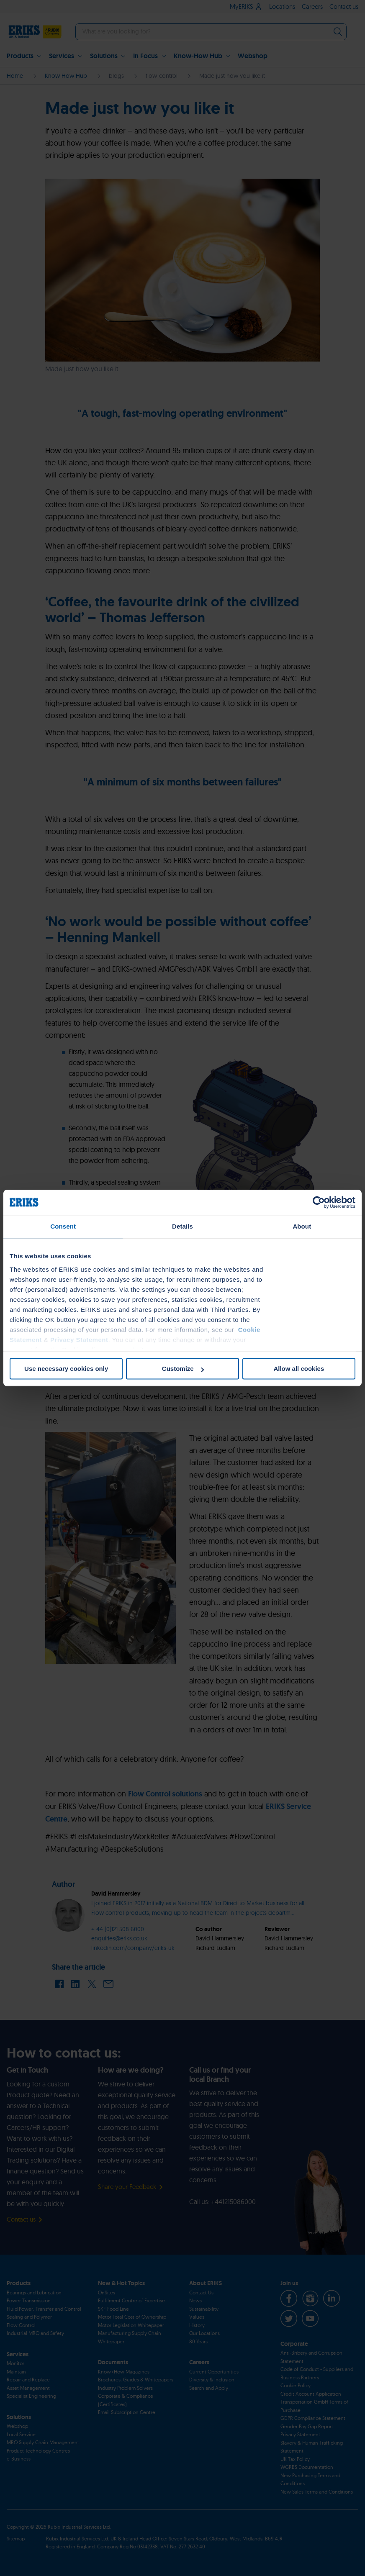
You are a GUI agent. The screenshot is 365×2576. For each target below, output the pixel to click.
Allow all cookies (298, 1368)
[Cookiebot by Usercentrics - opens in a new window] (318, 1202)
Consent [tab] (63, 1226)
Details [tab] (182, 1226)
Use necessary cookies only (66, 1368)
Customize (183, 1368)
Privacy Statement (79, 1339)
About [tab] (302, 1226)
